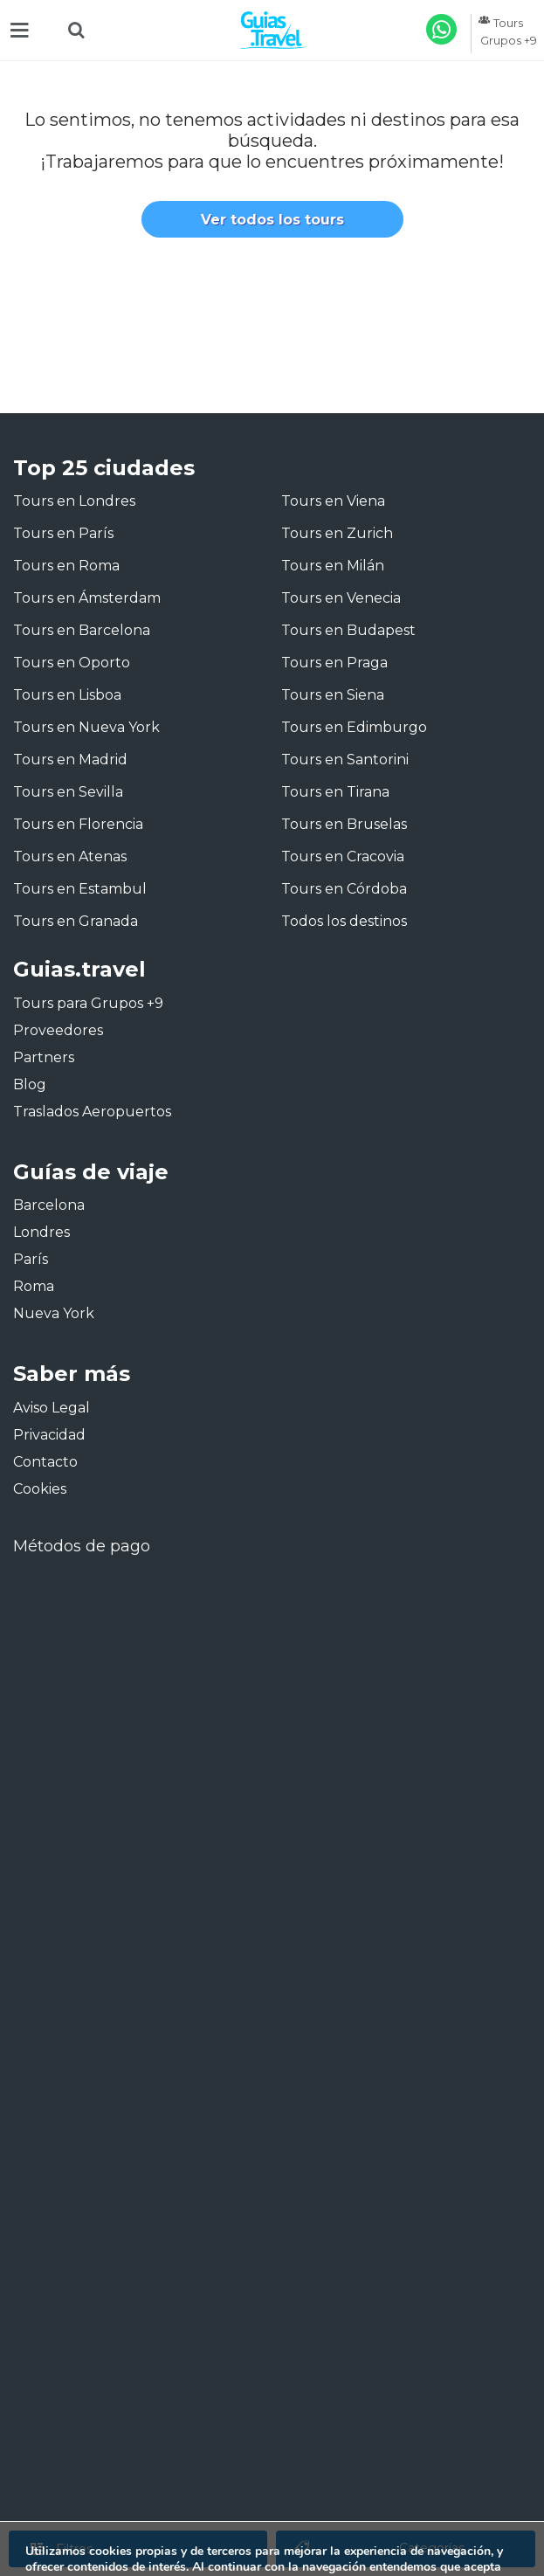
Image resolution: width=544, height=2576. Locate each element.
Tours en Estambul (80, 889)
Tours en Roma (66, 565)
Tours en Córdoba (344, 889)
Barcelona (49, 1205)
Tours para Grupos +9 (88, 1003)
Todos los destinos (344, 921)
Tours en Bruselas (344, 824)
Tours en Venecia (341, 598)
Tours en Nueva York (86, 727)
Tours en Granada (75, 921)
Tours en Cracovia (342, 856)
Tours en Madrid (70, 759)
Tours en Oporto (71, 662)
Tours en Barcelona (81, 630)
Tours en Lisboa (67, 695)
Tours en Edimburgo (354, 727)
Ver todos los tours (272, 219)
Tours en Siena (332, 695)
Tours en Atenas (70, 856)
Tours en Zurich (337, 533)
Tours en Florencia (78, 824)
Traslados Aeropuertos (92, 1111)
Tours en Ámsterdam (87, 598)
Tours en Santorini (345, 759)
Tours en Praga (334, 662)
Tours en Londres (74, 501)
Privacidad (49, 1434)
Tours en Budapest (348, 630)
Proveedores (58, 1030)
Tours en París (63, 533)
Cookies (39, 1489)
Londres (41, 1232)
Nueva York (53, 1313)
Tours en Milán (332, 565)
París (30, 1259)
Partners (43, 1057)
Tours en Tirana (335, 792)
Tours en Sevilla (68, 792)
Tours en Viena (333, 501)
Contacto (45, 1462)
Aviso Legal (51, 1407)
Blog (29, 1084)
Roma (33, 1286)
